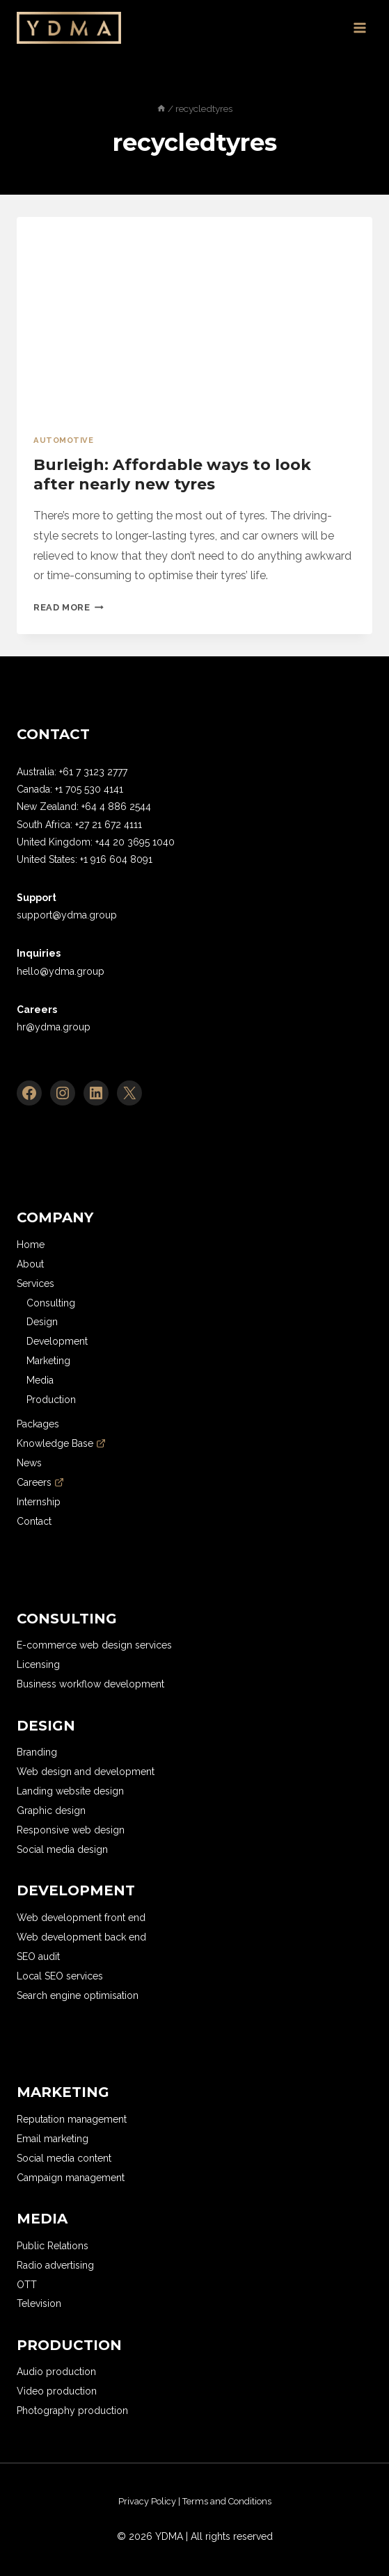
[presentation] (194, 316)
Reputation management (72, 2119)
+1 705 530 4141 (89, 789)
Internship (39, 1501)
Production (51, 1399)
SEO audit (38, 1956)
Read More (68, 607)
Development (57, 1341)
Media (40, 1380)
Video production (57, 2391)
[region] (153, 2503)
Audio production (56, 2371)
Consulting (50, 1303)
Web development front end (81, 1917)
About (30, 1264)
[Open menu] (359, 27)
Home (31, 1244)
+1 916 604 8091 (116, 859)
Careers (40, 1482)
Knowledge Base (61, 1443)
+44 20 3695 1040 (135, 842)
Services (35, 1283)
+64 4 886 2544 (116, 806)
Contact (34, 1521)
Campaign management (71, 2177)
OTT (27, 2284)
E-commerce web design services (94, 1645)
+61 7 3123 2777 (93, 771)
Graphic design (51, 1810)
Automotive (63, 440)
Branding (37, 1752)
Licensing (38, 1664)
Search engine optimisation (77, 1995)
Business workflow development (90, 1684)
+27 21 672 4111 (108, 824)
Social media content (64, 2158)
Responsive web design (71, 1830)
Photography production (72, 2410)
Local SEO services (60, 1976)
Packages (38, 1423)
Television (39, 2303)
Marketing (48, 1360)
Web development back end (81, 1937)
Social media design (62, 1849)
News (29, 1462)
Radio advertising (55, 2265)
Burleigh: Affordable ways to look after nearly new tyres (172, 474)
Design (42, 1321)
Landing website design (70, 1791)
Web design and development (85, 1771)
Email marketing (52, 2138)
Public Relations (52, 2245)
